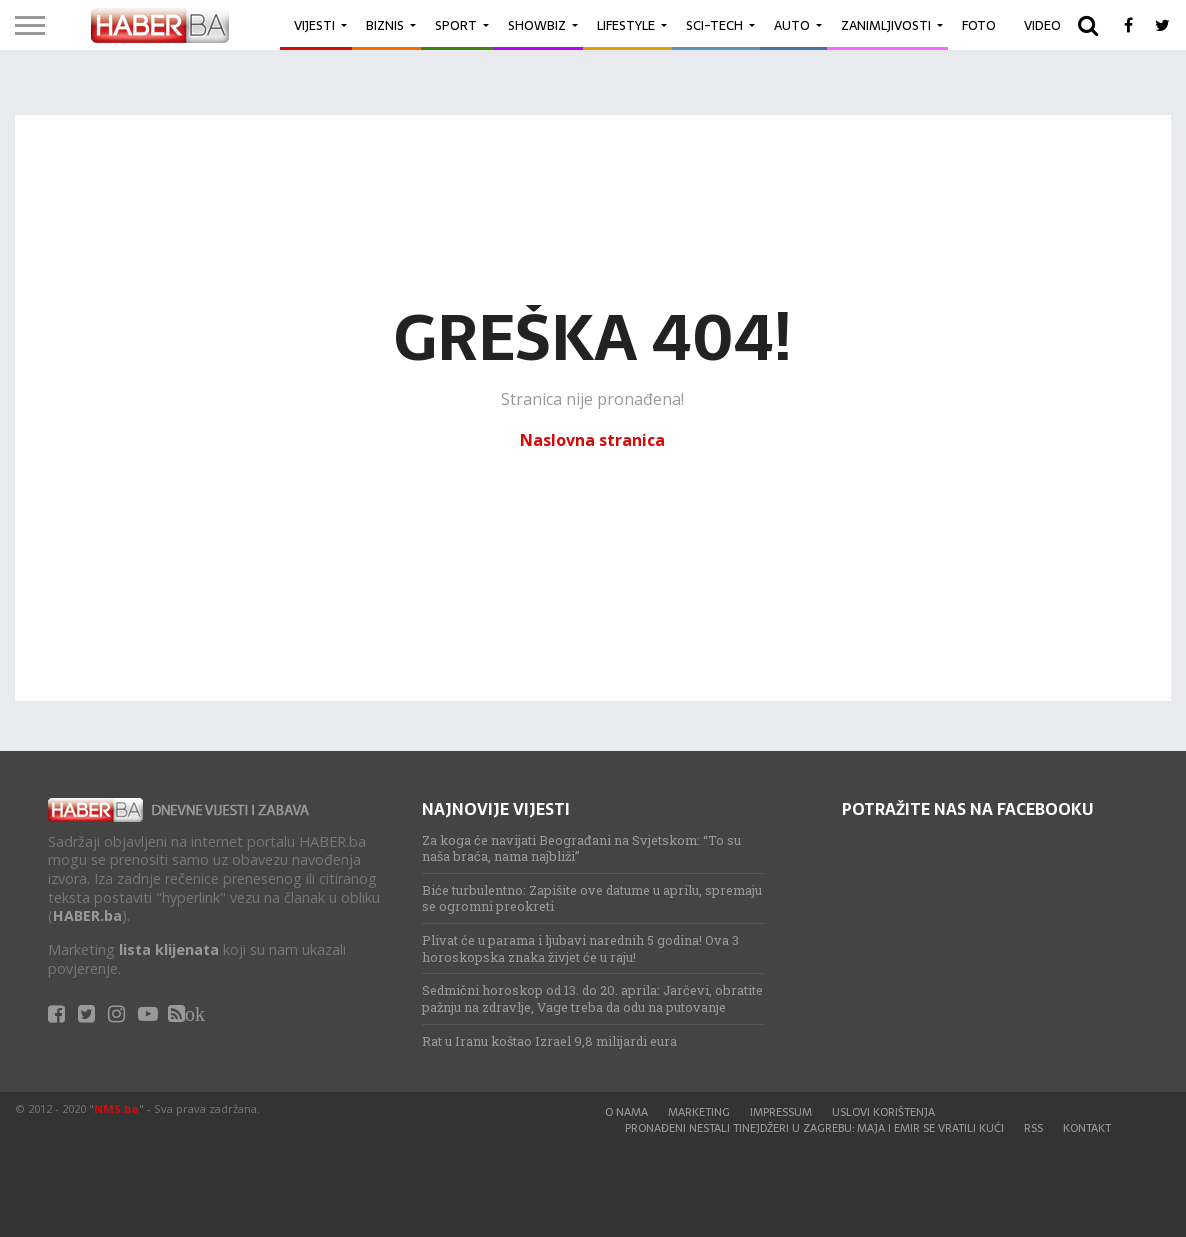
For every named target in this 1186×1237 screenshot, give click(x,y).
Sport (456, 25)
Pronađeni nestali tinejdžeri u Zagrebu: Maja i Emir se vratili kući (814, 1128)
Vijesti (314, 25)
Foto (979, 25)
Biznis (385, 25)
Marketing (699, 1112)
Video (1042, 25)
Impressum (781, 1112)
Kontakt (1087, 1128)
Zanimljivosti (886, 25)
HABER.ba (87, 915)
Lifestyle (626, 25)
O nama (626, 1112)
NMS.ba (116, 1108)
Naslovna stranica (592, 440)
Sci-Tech (714, 25)
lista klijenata (169, 949)
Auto (792, 25)
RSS (1033, 1128)
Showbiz (537, 25)
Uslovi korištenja (883, 1112)
